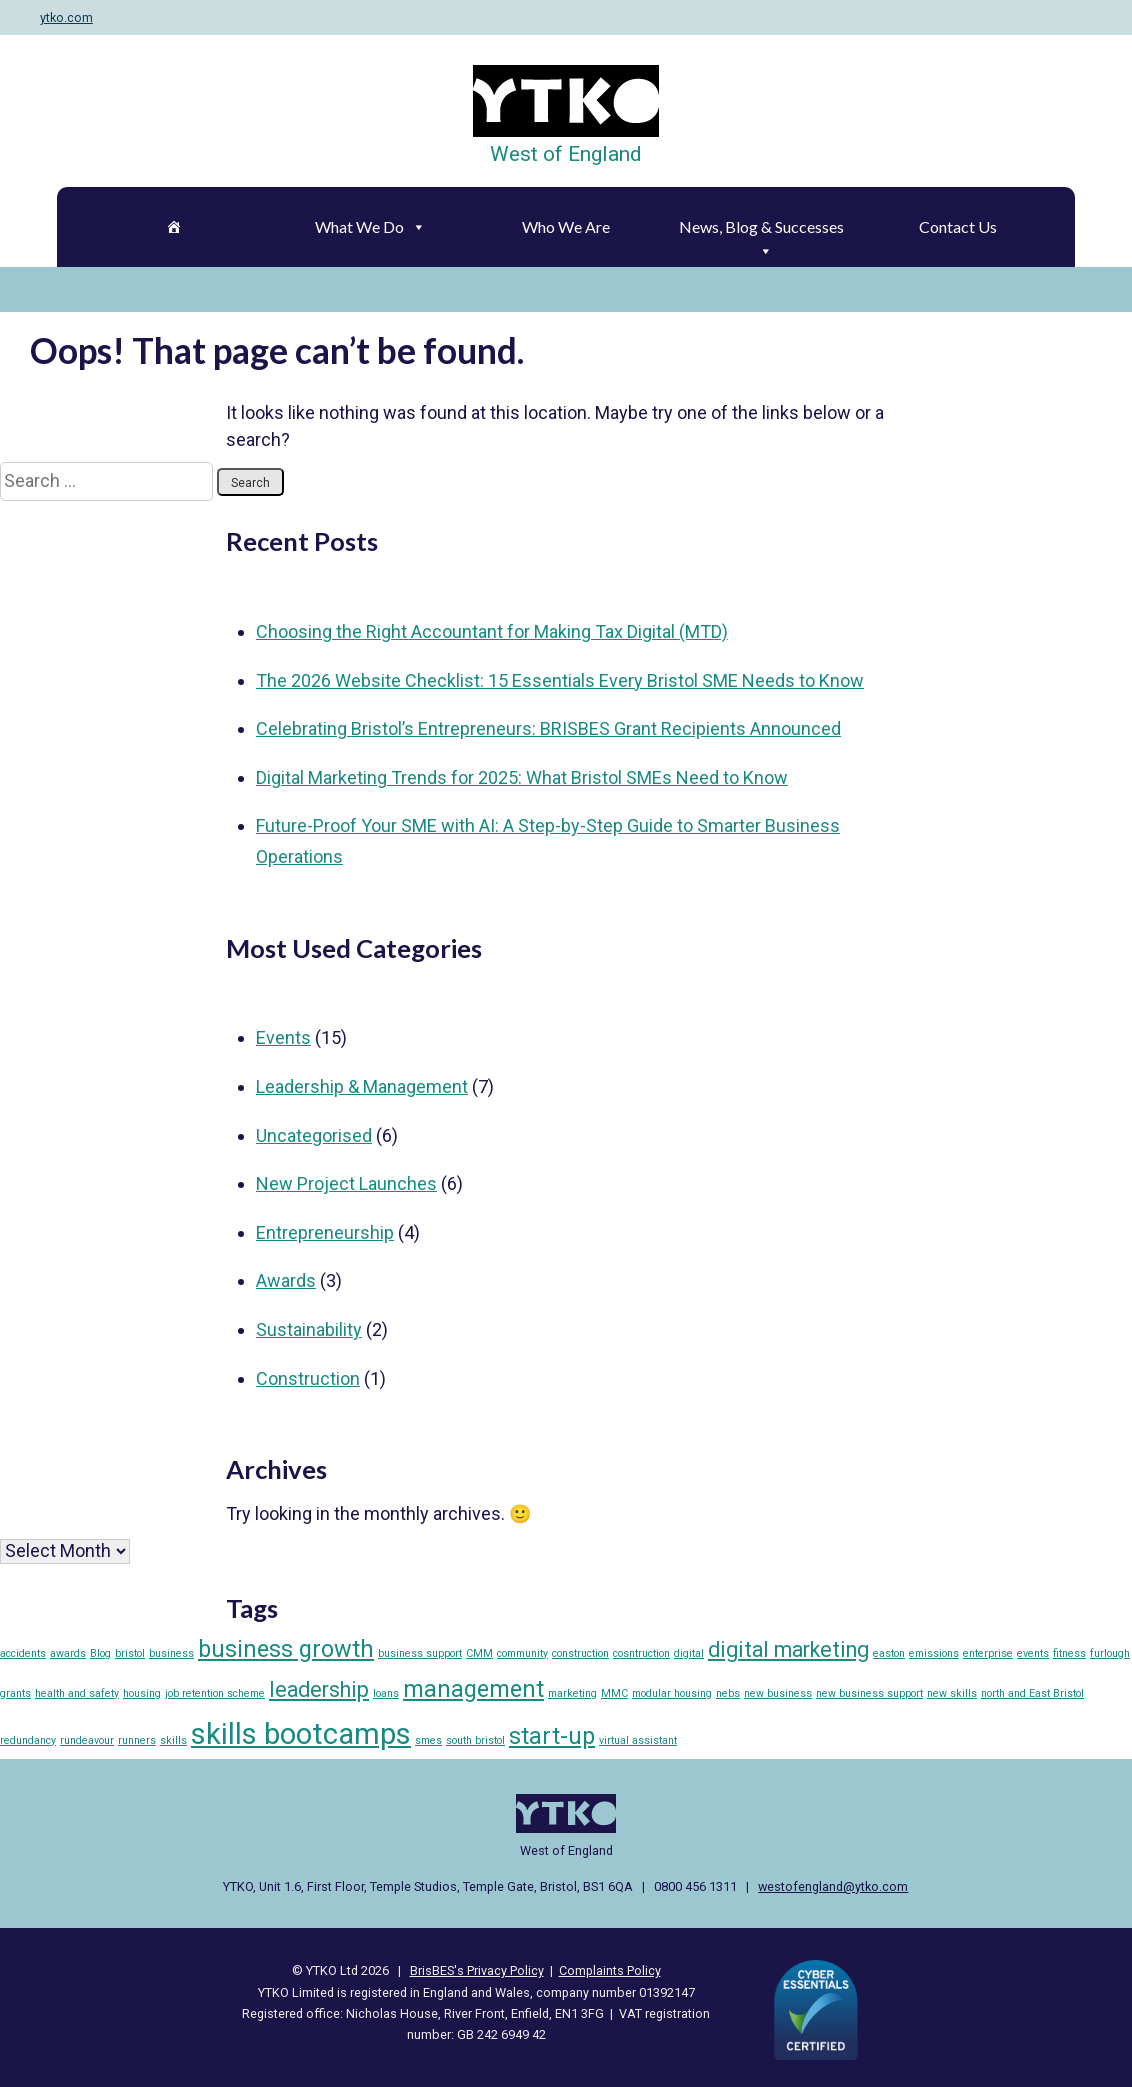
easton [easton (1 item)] (889, 1653)
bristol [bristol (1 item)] (130, 1653)
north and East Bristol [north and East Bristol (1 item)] (1032, 1693)
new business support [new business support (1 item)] (869, 1693)
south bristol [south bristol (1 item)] (475, 1740)
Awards (286, 1280)
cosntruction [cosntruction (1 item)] (641, 1653)
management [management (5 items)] (473, 1689)
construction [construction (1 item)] (580, 1653)
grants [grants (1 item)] (15, 1693)
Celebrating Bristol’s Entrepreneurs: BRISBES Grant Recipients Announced (548, 728)
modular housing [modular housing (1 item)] (672, 1693)
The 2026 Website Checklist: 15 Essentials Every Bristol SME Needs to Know (560, 680)
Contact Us (958, 226)
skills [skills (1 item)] (173, 1740)
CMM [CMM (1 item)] (479, 1653)
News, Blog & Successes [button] (761, 232)
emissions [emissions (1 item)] (934, 1653)
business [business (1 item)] (171, 1653)
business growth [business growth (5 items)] (286, 1649)
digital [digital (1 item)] (689, 1653)
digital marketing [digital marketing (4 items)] (788, 1649)
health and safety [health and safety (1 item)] (77, 1693)
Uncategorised (314, 1135)
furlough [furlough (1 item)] (1110, 1653)
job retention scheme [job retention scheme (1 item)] (215, 1693)
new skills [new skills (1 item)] (952, 1693)
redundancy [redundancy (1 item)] (28, 1740)
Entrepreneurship (325, 1232)
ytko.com (66, 17)
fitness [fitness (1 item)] (1069, 1653)
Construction (308, 1378)
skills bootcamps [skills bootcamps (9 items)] (301, 1734)
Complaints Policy (610, 1970)
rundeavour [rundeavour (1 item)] (87, 1740)
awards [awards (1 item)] (68, 1653)
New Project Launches (346, 1183)
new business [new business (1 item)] (778, 1693)
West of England (566, 154)
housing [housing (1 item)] (142, 1693)
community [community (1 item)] (522, 1653)
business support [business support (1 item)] (420, 1653)
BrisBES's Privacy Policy (477, 1970)
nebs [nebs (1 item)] (728, 1693)
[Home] (175, 227)
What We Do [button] (370, 226)
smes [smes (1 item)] (428, 1740)
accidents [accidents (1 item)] (23, 1653)
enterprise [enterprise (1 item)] (988, 1653)
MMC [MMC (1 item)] (614, 1693)
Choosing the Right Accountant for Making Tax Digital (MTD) (492, 631)
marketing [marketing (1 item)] (572, 1693)
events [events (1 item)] (1033, 1653)
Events (283, 1037)
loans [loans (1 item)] (386, 1693)
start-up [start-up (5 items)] (552, 1736)
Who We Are (566, 226)
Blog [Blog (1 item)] (100, 1653)
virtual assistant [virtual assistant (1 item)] (638, 1740)
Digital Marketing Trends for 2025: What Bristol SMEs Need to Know (522, 777)
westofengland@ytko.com (833, 1886)
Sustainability (309, 1329)
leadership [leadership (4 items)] (319, 1689)
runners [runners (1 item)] (137, 1740)
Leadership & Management (362, 1086)
